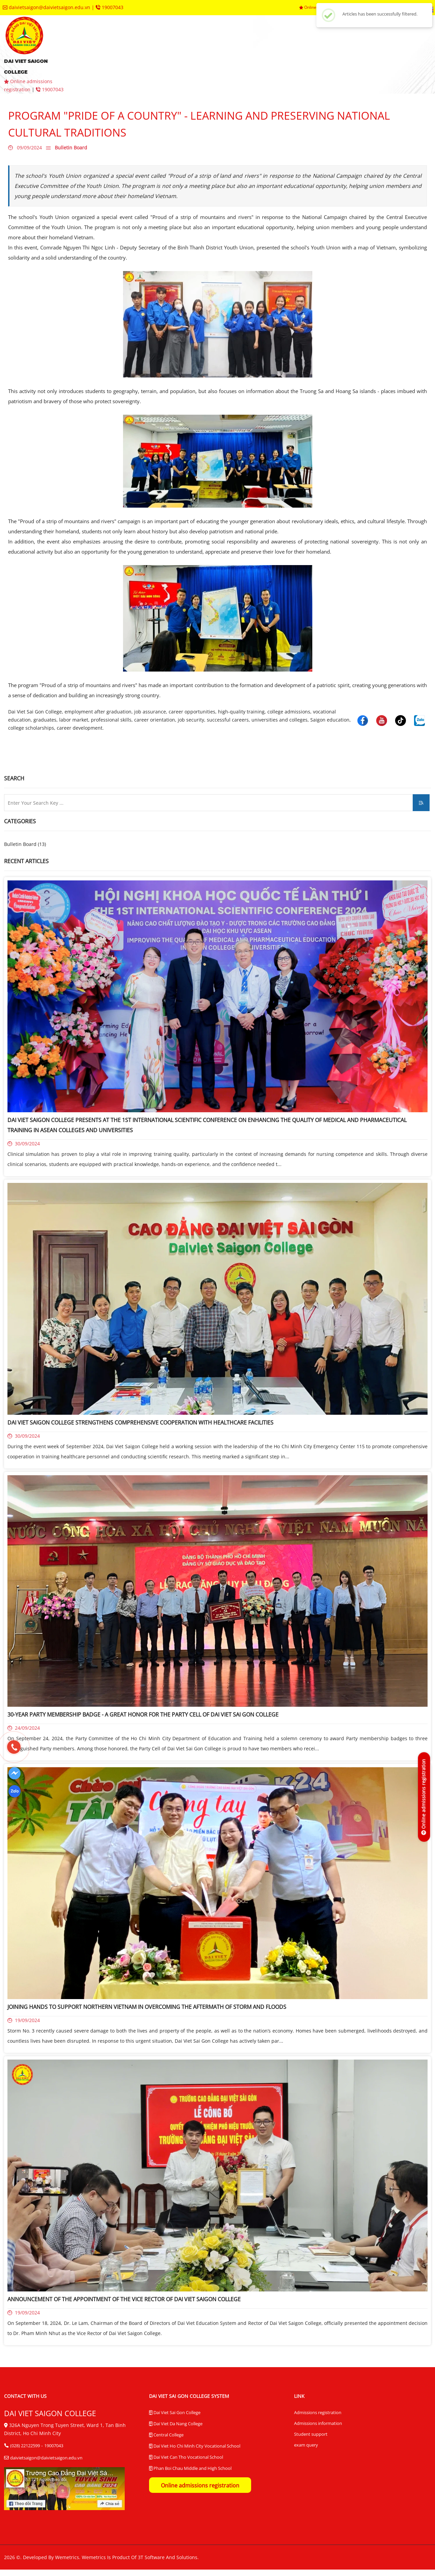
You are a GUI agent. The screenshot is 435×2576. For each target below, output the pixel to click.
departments (286, 44)
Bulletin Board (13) (25, 844)
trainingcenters (346, 44)
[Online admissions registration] (423, 1797)
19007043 (109, 7)
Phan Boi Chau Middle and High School (190, 2468)
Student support (311, 2434)
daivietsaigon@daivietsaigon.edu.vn (47, 7)
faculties (236, 44)
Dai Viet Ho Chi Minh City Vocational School (194, 2446)
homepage (99, 44)
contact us (101, 64)
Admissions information (318, 2423)
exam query (306, 2445)
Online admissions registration (200, 2485)
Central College (166, 2435)
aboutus (141, 44)
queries (398, 44)
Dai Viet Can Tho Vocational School (186, 2457)
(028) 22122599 (25, 2446)
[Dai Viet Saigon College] (14, 1773)
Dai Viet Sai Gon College (174, 2412)
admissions (188, 44)
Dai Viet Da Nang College (175, 2424)
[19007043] (14, 1747)
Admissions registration (317, 2412)
